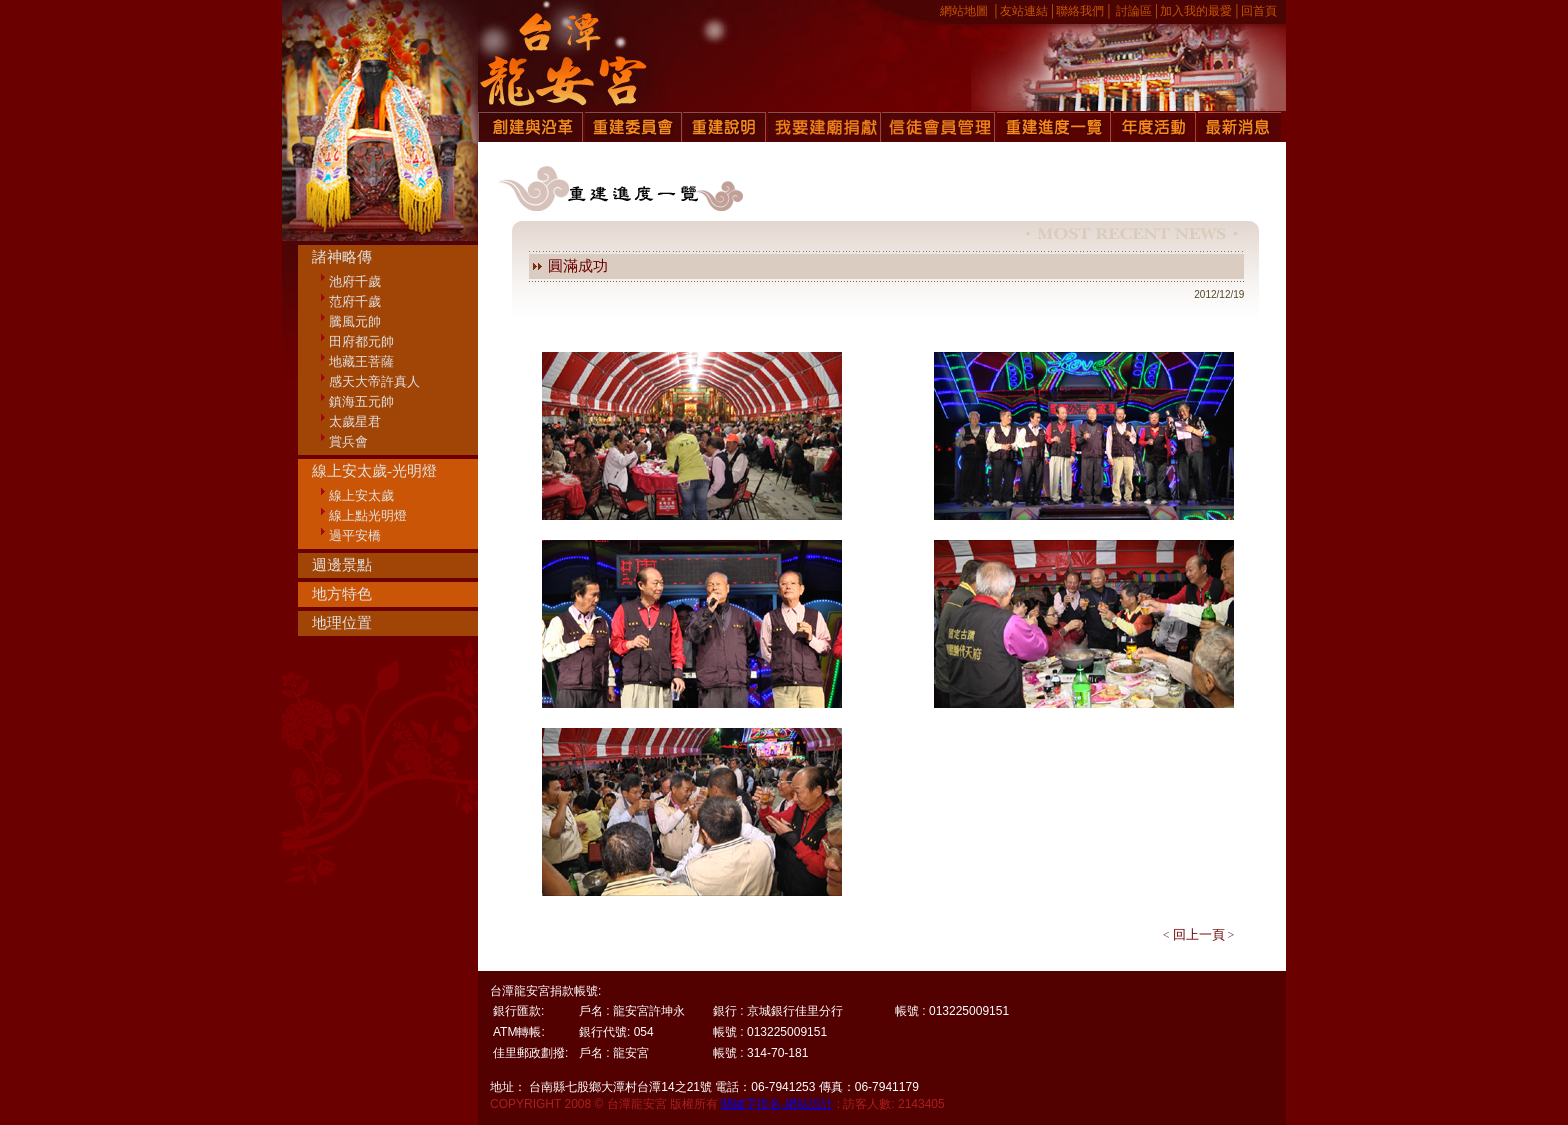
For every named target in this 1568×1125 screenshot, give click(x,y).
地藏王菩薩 (361, 361)
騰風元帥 (355, 321)
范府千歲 (355, 301)
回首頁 (1259, 11)
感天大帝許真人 (374, 381)
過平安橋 (355, 535)
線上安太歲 (361, 495)
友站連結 (1024, 11)
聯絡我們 (1080, 11)
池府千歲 (355, 281)
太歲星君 (355, 421)
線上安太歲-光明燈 (374, 471)
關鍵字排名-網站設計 (777, 1104)
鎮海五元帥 (361, 401)
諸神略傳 (342, 257)
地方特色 (342, 594)
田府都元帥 (361, 341)
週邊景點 (342, 565)
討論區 (1134, 11)
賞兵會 (348, 441)
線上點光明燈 (368, 515)
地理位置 (342, 623)
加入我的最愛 (1196, 11)
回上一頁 (1199, 934)
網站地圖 (964, 11)
